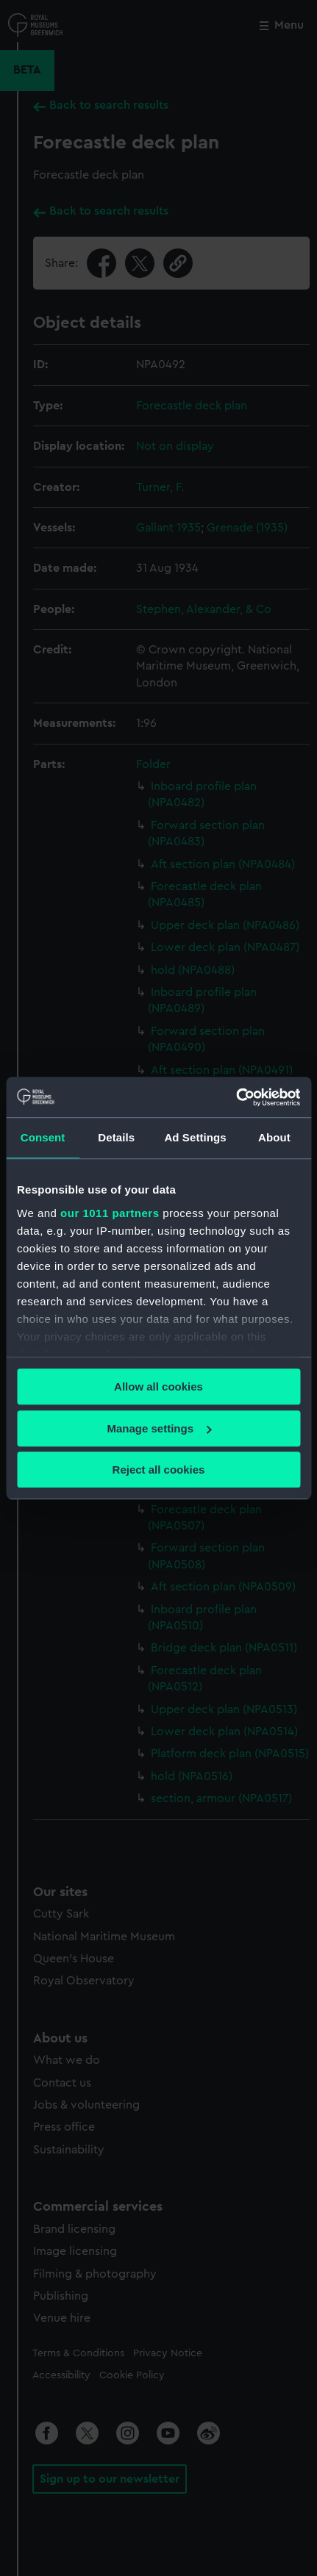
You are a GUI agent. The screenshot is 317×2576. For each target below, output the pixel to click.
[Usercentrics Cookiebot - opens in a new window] (235, 1097)
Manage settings (159, 1428)
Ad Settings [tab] (195, 1137)
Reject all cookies (159, 1469)
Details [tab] (116, 1137)
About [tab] (274, 1137)
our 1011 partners (109, 1213)
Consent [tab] (43, 1137)
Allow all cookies (158, 1386)
